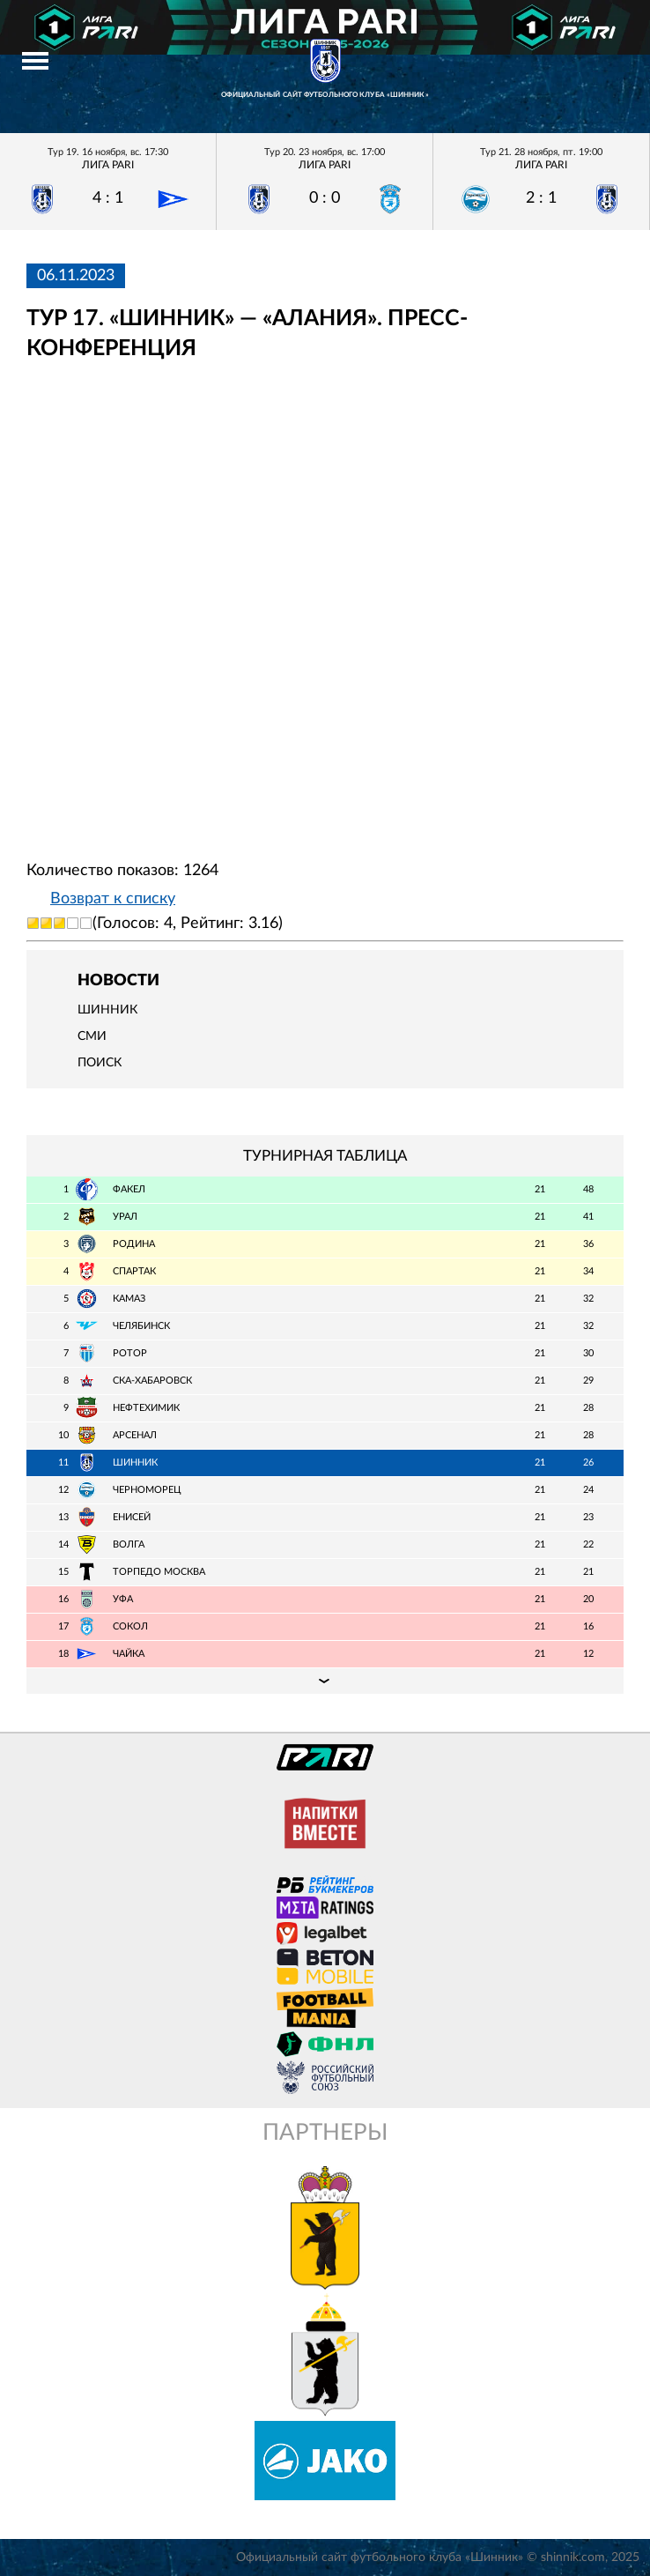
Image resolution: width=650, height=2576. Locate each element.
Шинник (107, 1010)
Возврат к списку (112, 899)
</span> (325, 611)
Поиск (100, 1063)
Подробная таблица (325, 1680)
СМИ (92, 1036)
